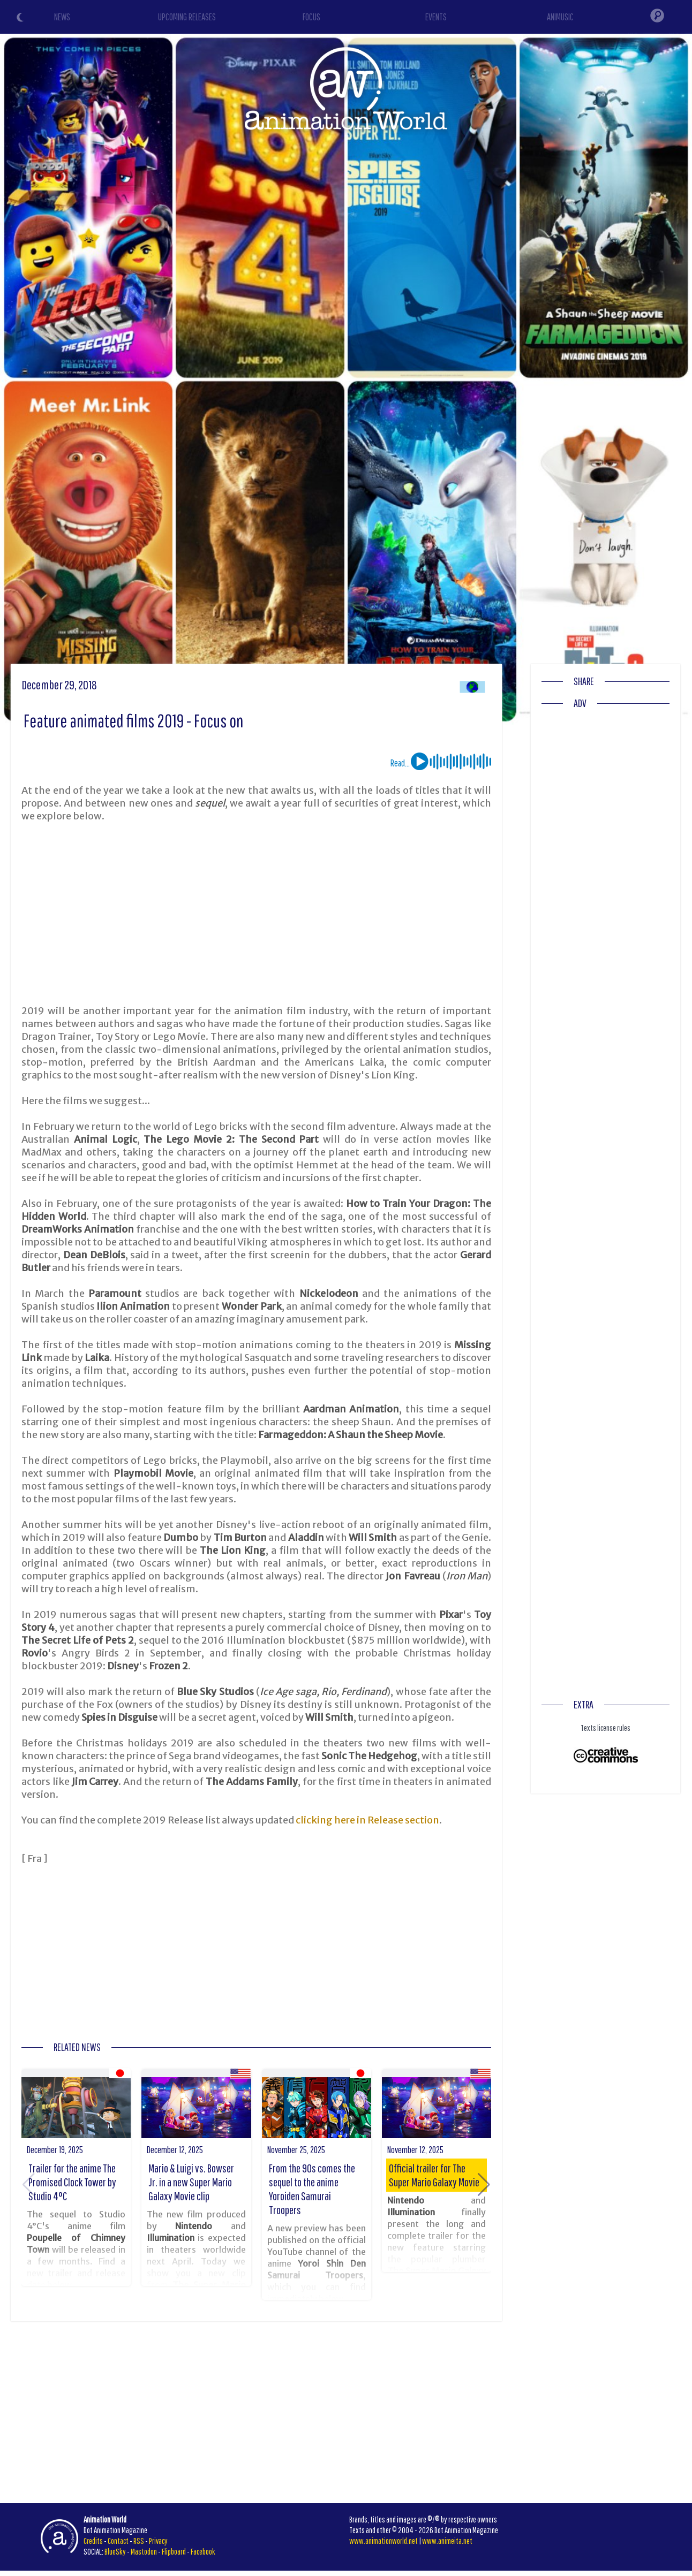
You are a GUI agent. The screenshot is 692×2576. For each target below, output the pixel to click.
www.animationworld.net (383, 2540)
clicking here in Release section (367, 1820)
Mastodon (144, 2551)
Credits (93, 2540)
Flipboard (174, 2551)
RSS (138, 2540)
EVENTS (436, 16)
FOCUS (311, 16)
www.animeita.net (447, 2540)
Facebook (203, 2551)
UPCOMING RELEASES (187, 16)
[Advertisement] (256, 914)
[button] (484, 2185)
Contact (118, 2540)
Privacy (158, 2540)
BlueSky (115, 2551)
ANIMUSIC (560, 16)
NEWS (62, 16)
